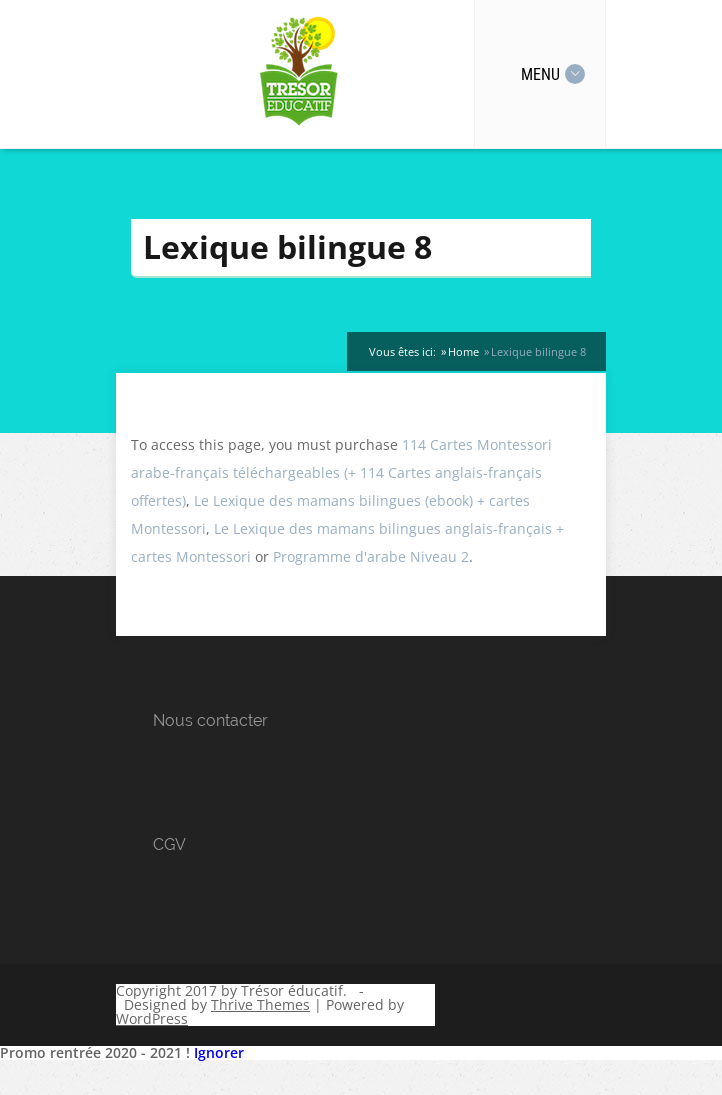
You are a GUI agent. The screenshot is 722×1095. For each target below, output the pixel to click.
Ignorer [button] (219, 1052)
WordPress (152, 1018)
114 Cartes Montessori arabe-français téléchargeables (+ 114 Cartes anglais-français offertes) (341, 472)
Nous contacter (210, 720)
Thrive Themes (260, 1004)
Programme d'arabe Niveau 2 (371, 556)
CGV (169, 844)
